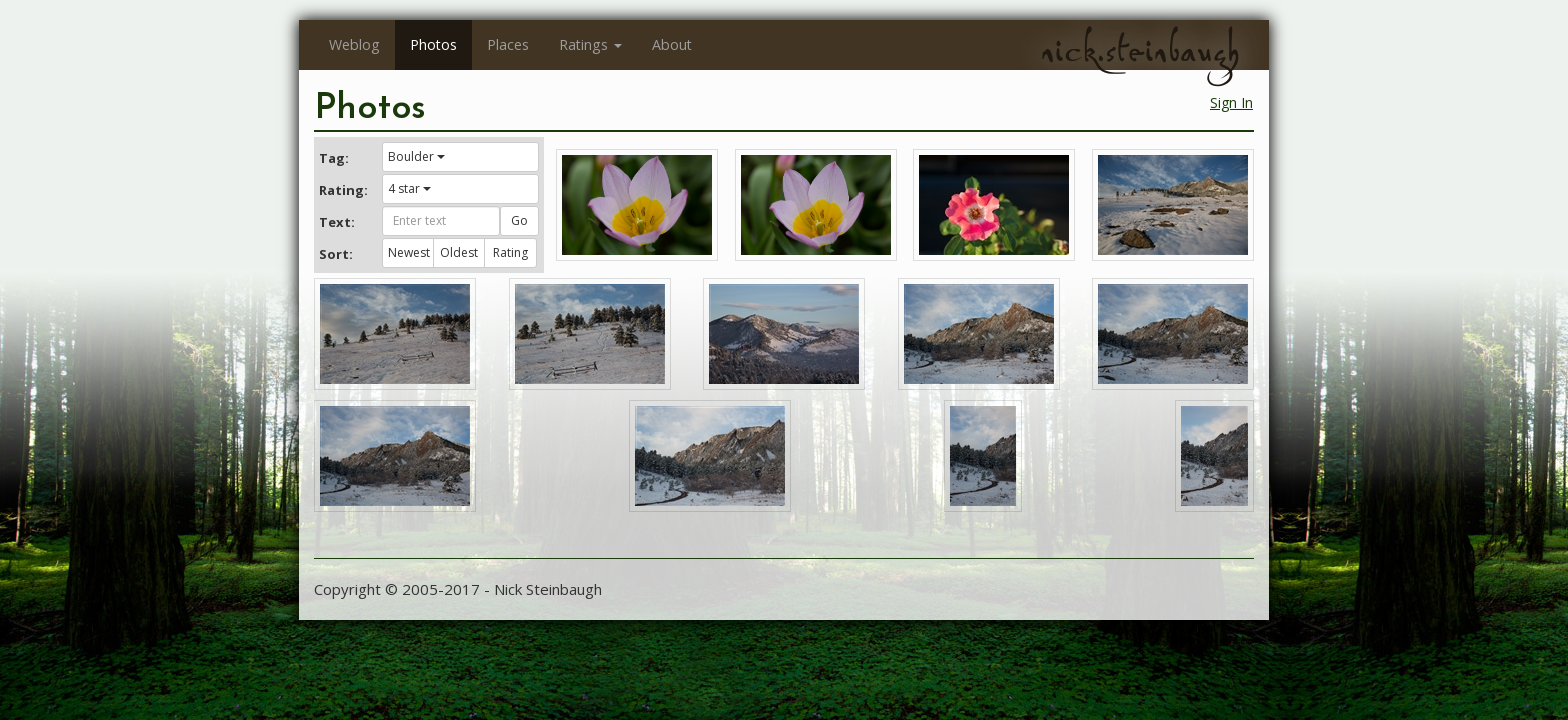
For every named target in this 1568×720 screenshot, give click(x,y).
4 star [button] (409, 188)
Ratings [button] (590, 44)
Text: (337, 222)
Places (508, 44)
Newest (409, 252)
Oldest (459, 252)
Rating (510, 252)
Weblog (354, 44)
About (672, 44)
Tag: (334, 158)
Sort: (336, 254)
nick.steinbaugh (1140, 51)
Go (519, 220)
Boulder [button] (416, 156)
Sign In (1231, 102)
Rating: (343, 190)
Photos (433, 44)
